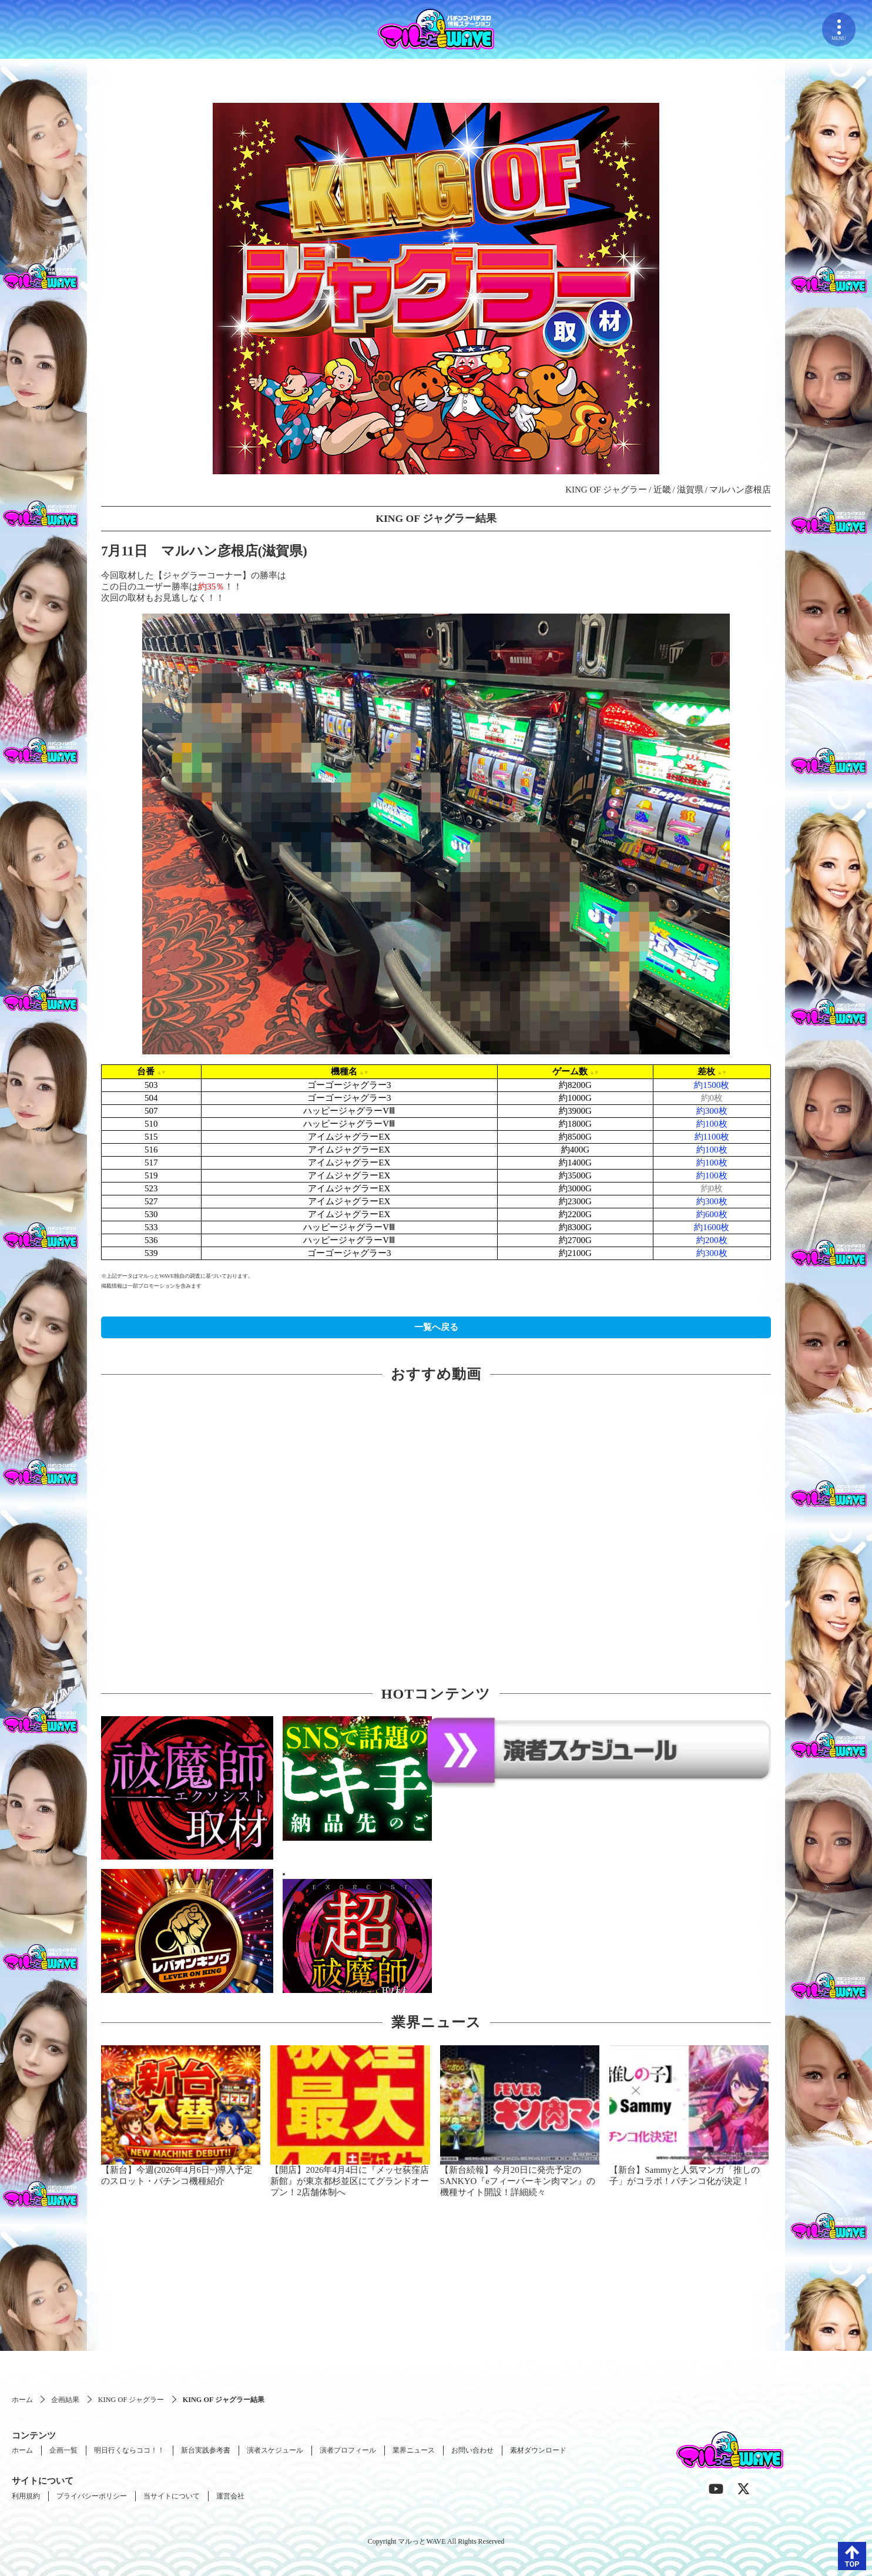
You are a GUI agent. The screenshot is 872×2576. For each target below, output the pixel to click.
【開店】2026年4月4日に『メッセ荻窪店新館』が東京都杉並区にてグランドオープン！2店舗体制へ (349, 2181)
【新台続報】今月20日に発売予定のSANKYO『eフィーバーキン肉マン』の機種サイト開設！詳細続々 (517, 2181)
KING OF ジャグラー (131, 2400)
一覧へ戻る (436, 1327)
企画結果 (65, 2400)
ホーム (22, 2400)
